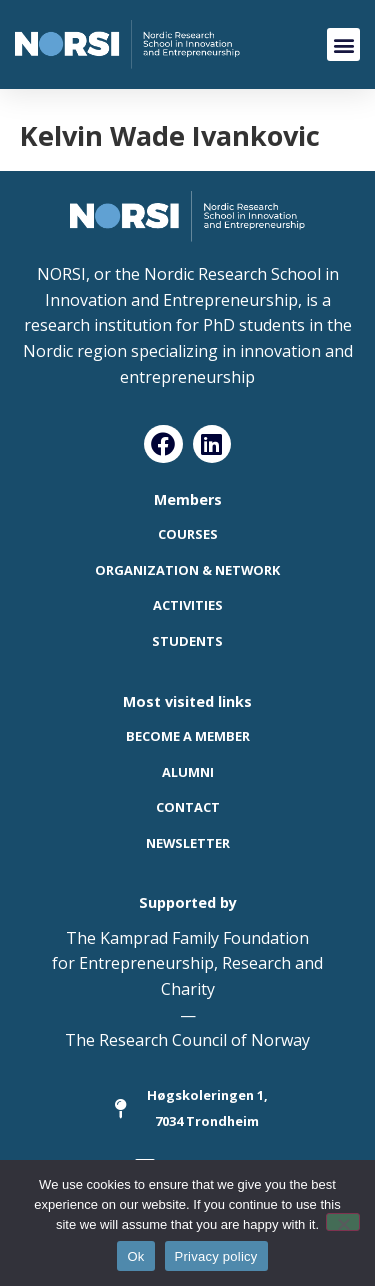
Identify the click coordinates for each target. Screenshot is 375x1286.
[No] (343, 1222)
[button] (343, 44)
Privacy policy (216, 1256)
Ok (135, 1256)
